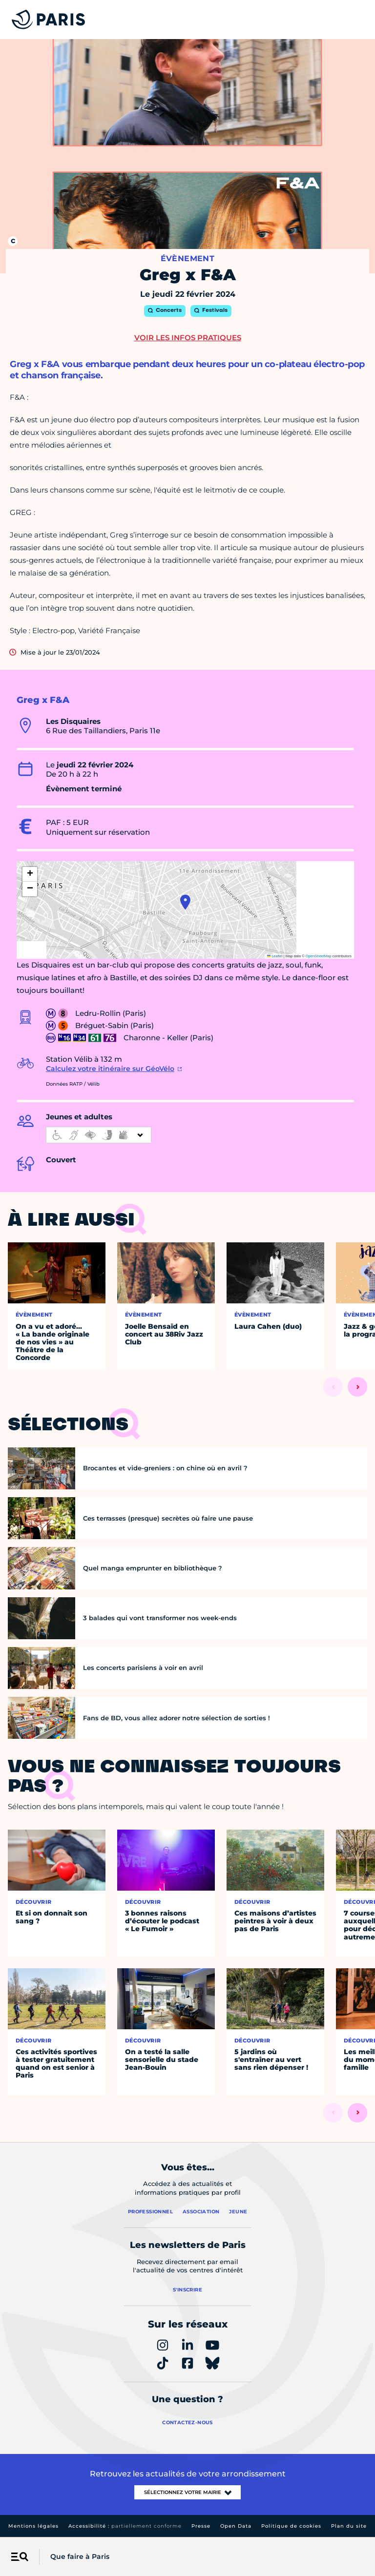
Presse (200, 2526)
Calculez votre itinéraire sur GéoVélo (110, 1068)
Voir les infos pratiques (187, 337)
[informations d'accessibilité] (98, 1135)
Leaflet (275, 956)
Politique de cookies (291, 2526)
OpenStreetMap (319, 956)
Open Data (235, 2526)
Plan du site (349, 2526)
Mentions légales (33, 2526)
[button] (185, 902)
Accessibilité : (125, 2526)
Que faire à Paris (79, 2556)
